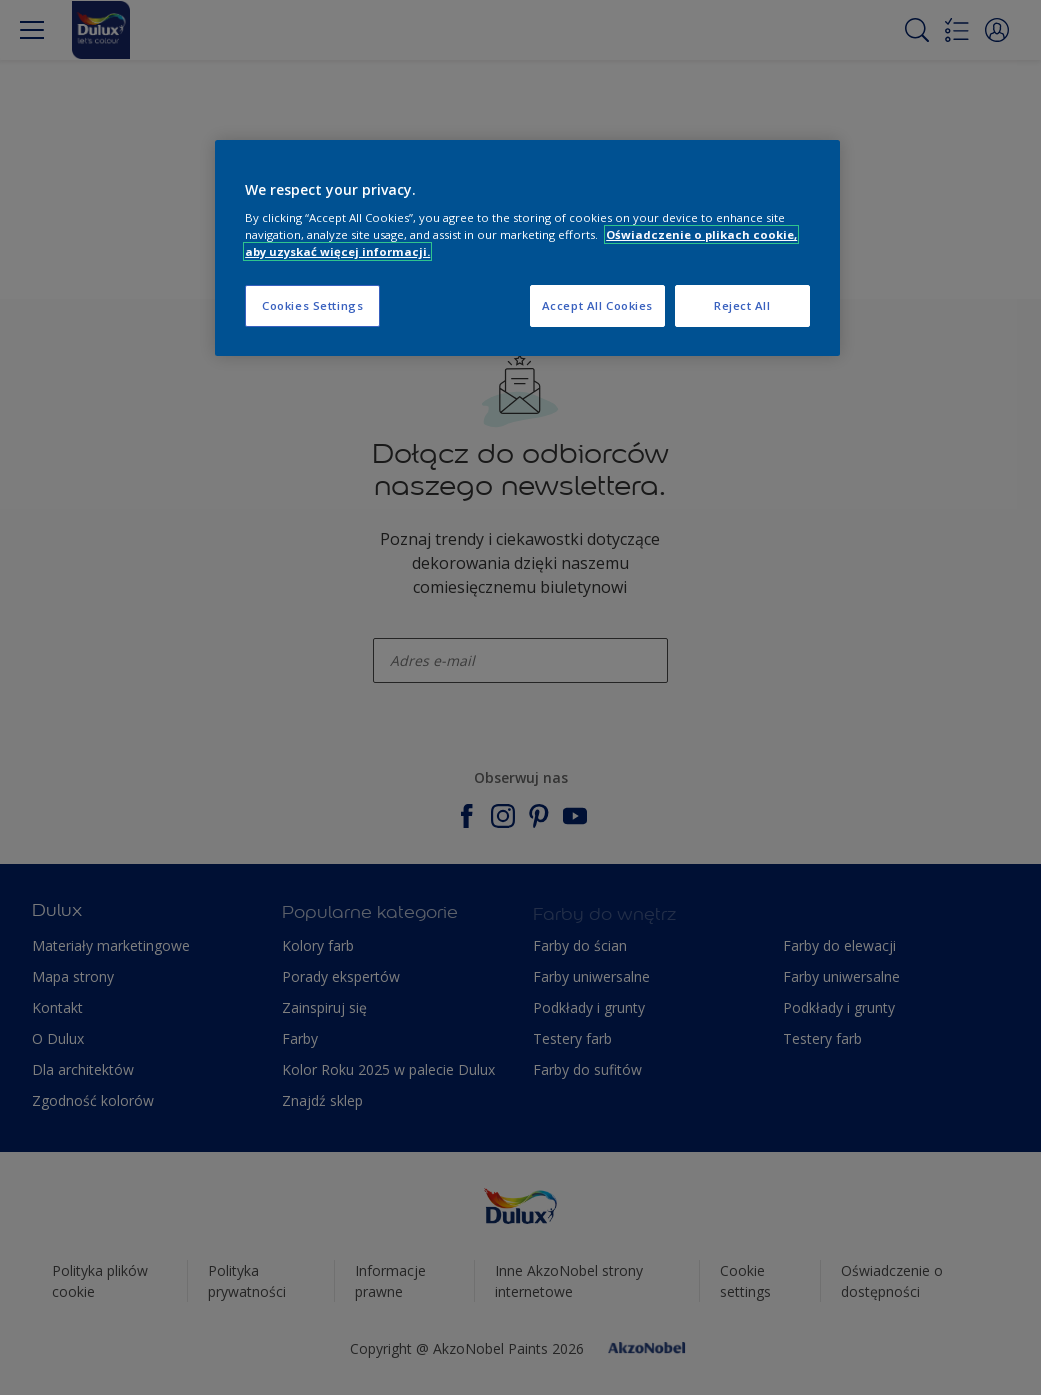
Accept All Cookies (597, 305)
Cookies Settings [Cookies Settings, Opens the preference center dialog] (312, 305)
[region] (527, 248)
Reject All (742, 305)
